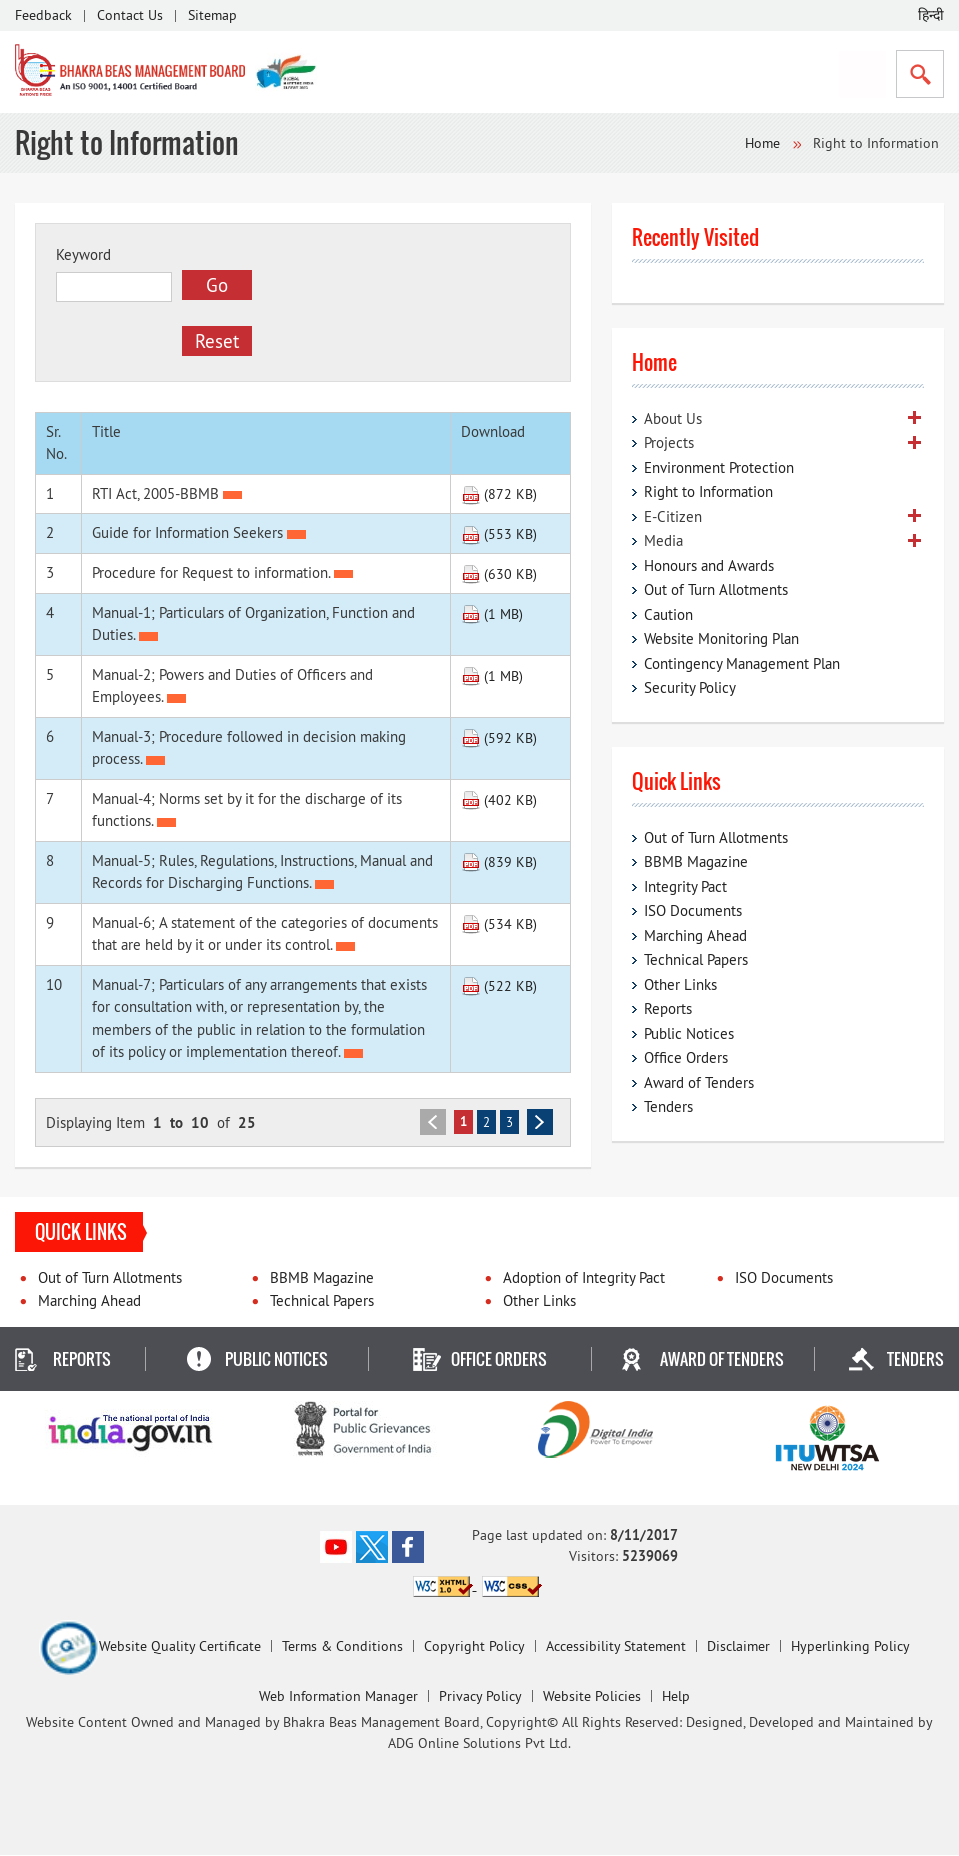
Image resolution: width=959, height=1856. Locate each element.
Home (762, 143)
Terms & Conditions (342, 1647)
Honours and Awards (709, 565)
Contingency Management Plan (742, 663)
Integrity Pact (685, 886)
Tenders (668, 1106)
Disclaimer (738, 1647)
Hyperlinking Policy (850, 1647)
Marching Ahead (695, 935)
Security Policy (690, 687)
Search (920, 74)
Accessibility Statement (616, 1647)
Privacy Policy (480, 1697)
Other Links (680, 984)
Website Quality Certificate (150, 1648)
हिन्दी (931, 15)
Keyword (83, 254)
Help (676, 1697)
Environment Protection (719, 467)
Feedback (43, 15)
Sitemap (212, 15)
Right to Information (708, 491)
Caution (668, 614)
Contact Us (130, 15)
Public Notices (689, 1033)
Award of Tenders (699, 1082)
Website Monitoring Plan (721, 638)
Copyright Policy (474, 1647)
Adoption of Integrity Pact (584, 1278)
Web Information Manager (338, 1697)
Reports (668, 1008)
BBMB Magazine (696, 861)
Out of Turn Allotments (716, 589)
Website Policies (592, 1697)
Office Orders (686, 1057)
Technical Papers (696, 959)
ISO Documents (693, 910)
